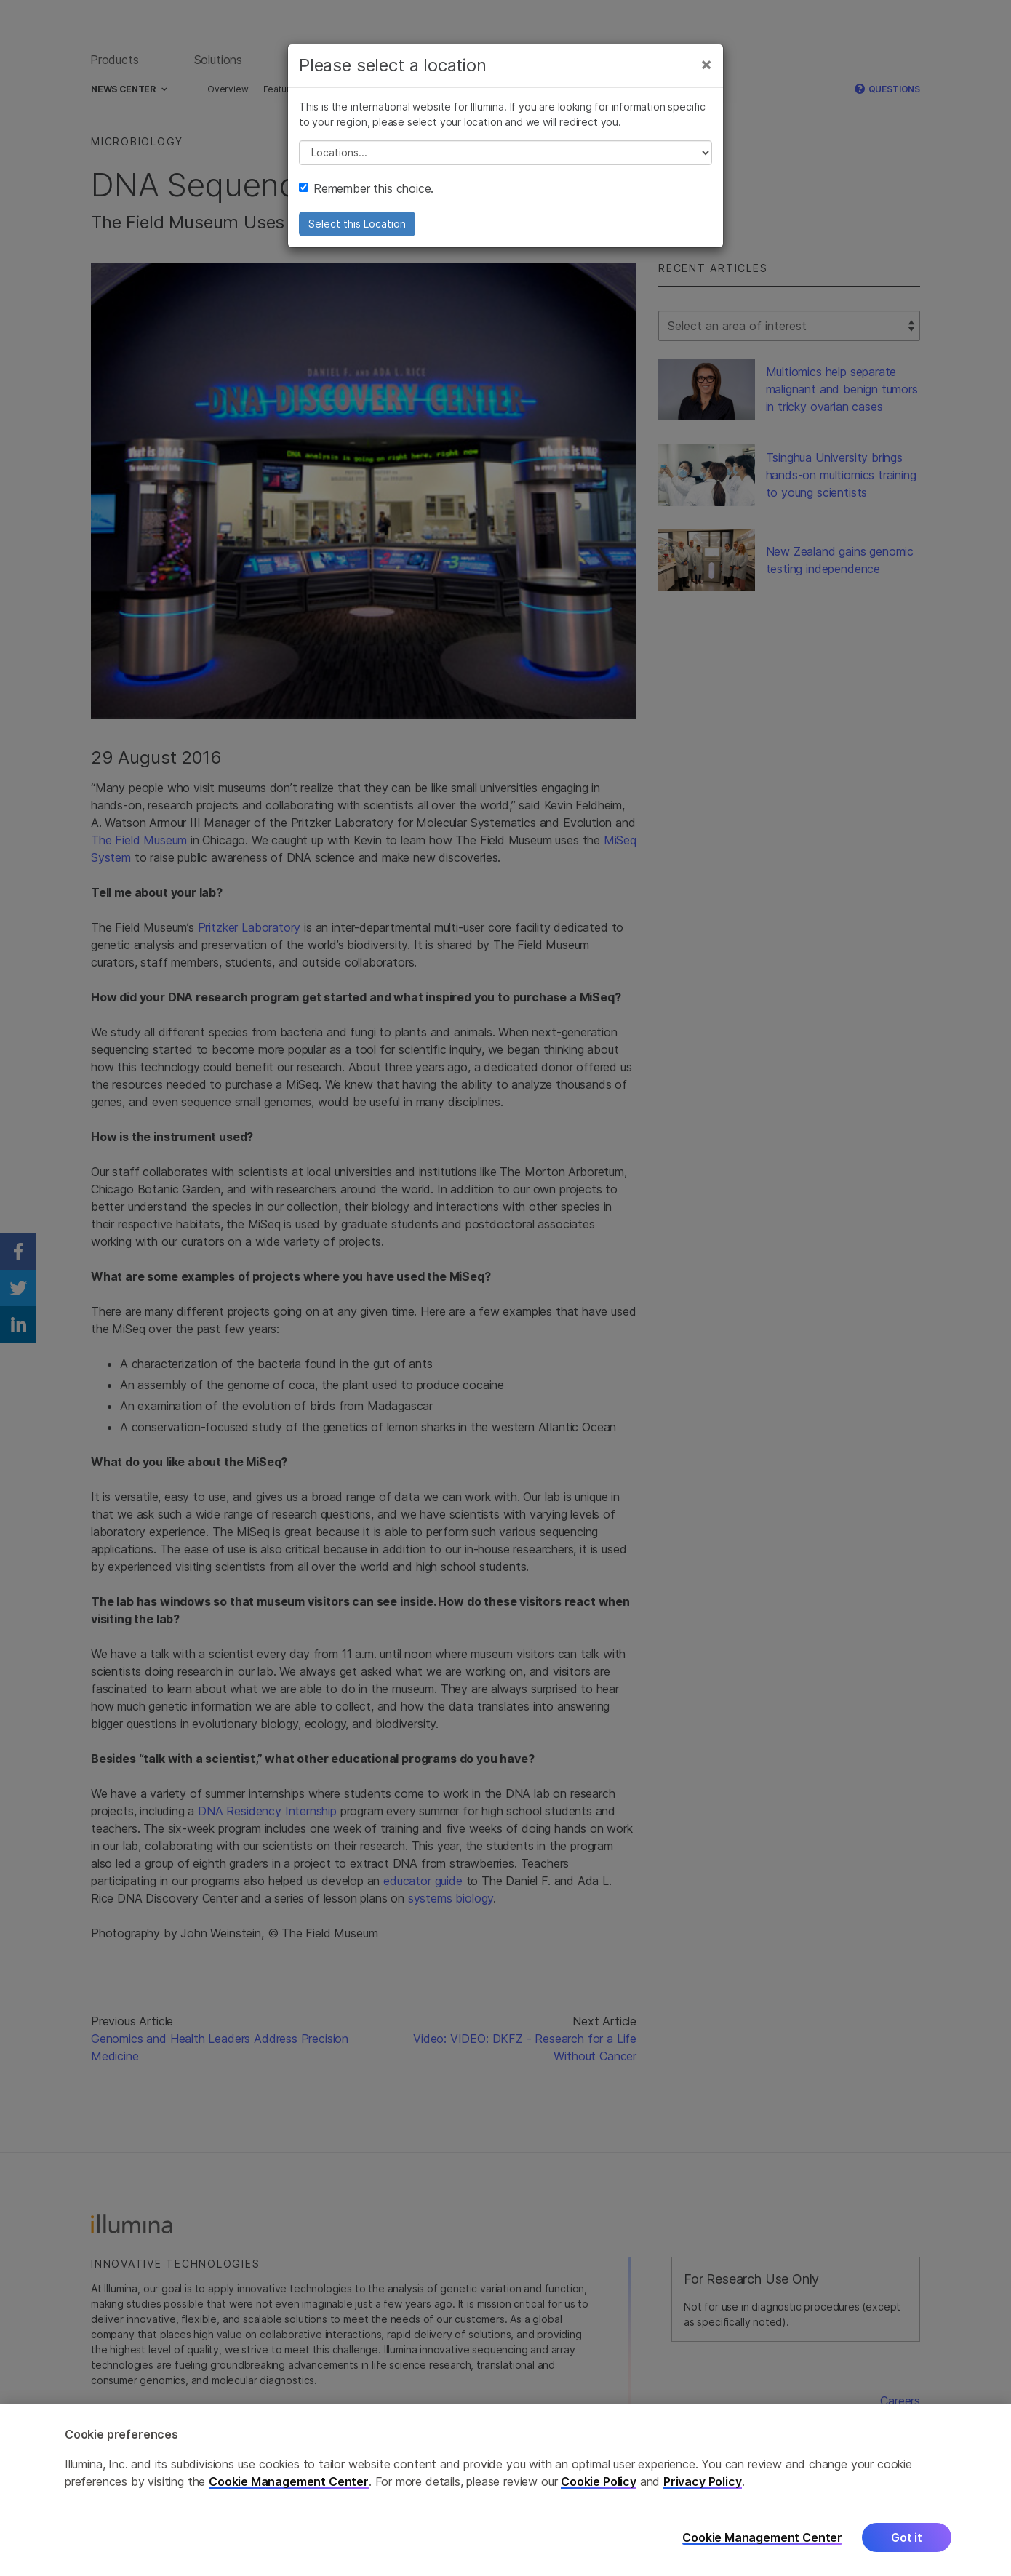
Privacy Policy (702, 2496)
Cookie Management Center (289, 2496)
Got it (906, 2552)
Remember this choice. (366, 188)
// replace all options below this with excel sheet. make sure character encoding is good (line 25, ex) (505, 152)
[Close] (706, 64)
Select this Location (357, 223)
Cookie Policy (598, 2496)
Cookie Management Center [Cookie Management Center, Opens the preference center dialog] (762, 2552)
